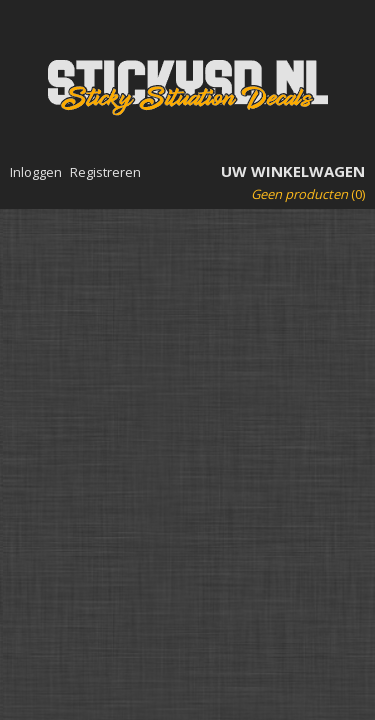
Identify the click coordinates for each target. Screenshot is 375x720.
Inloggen (36, 172)
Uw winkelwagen (293, 171)
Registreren (105, 172)
